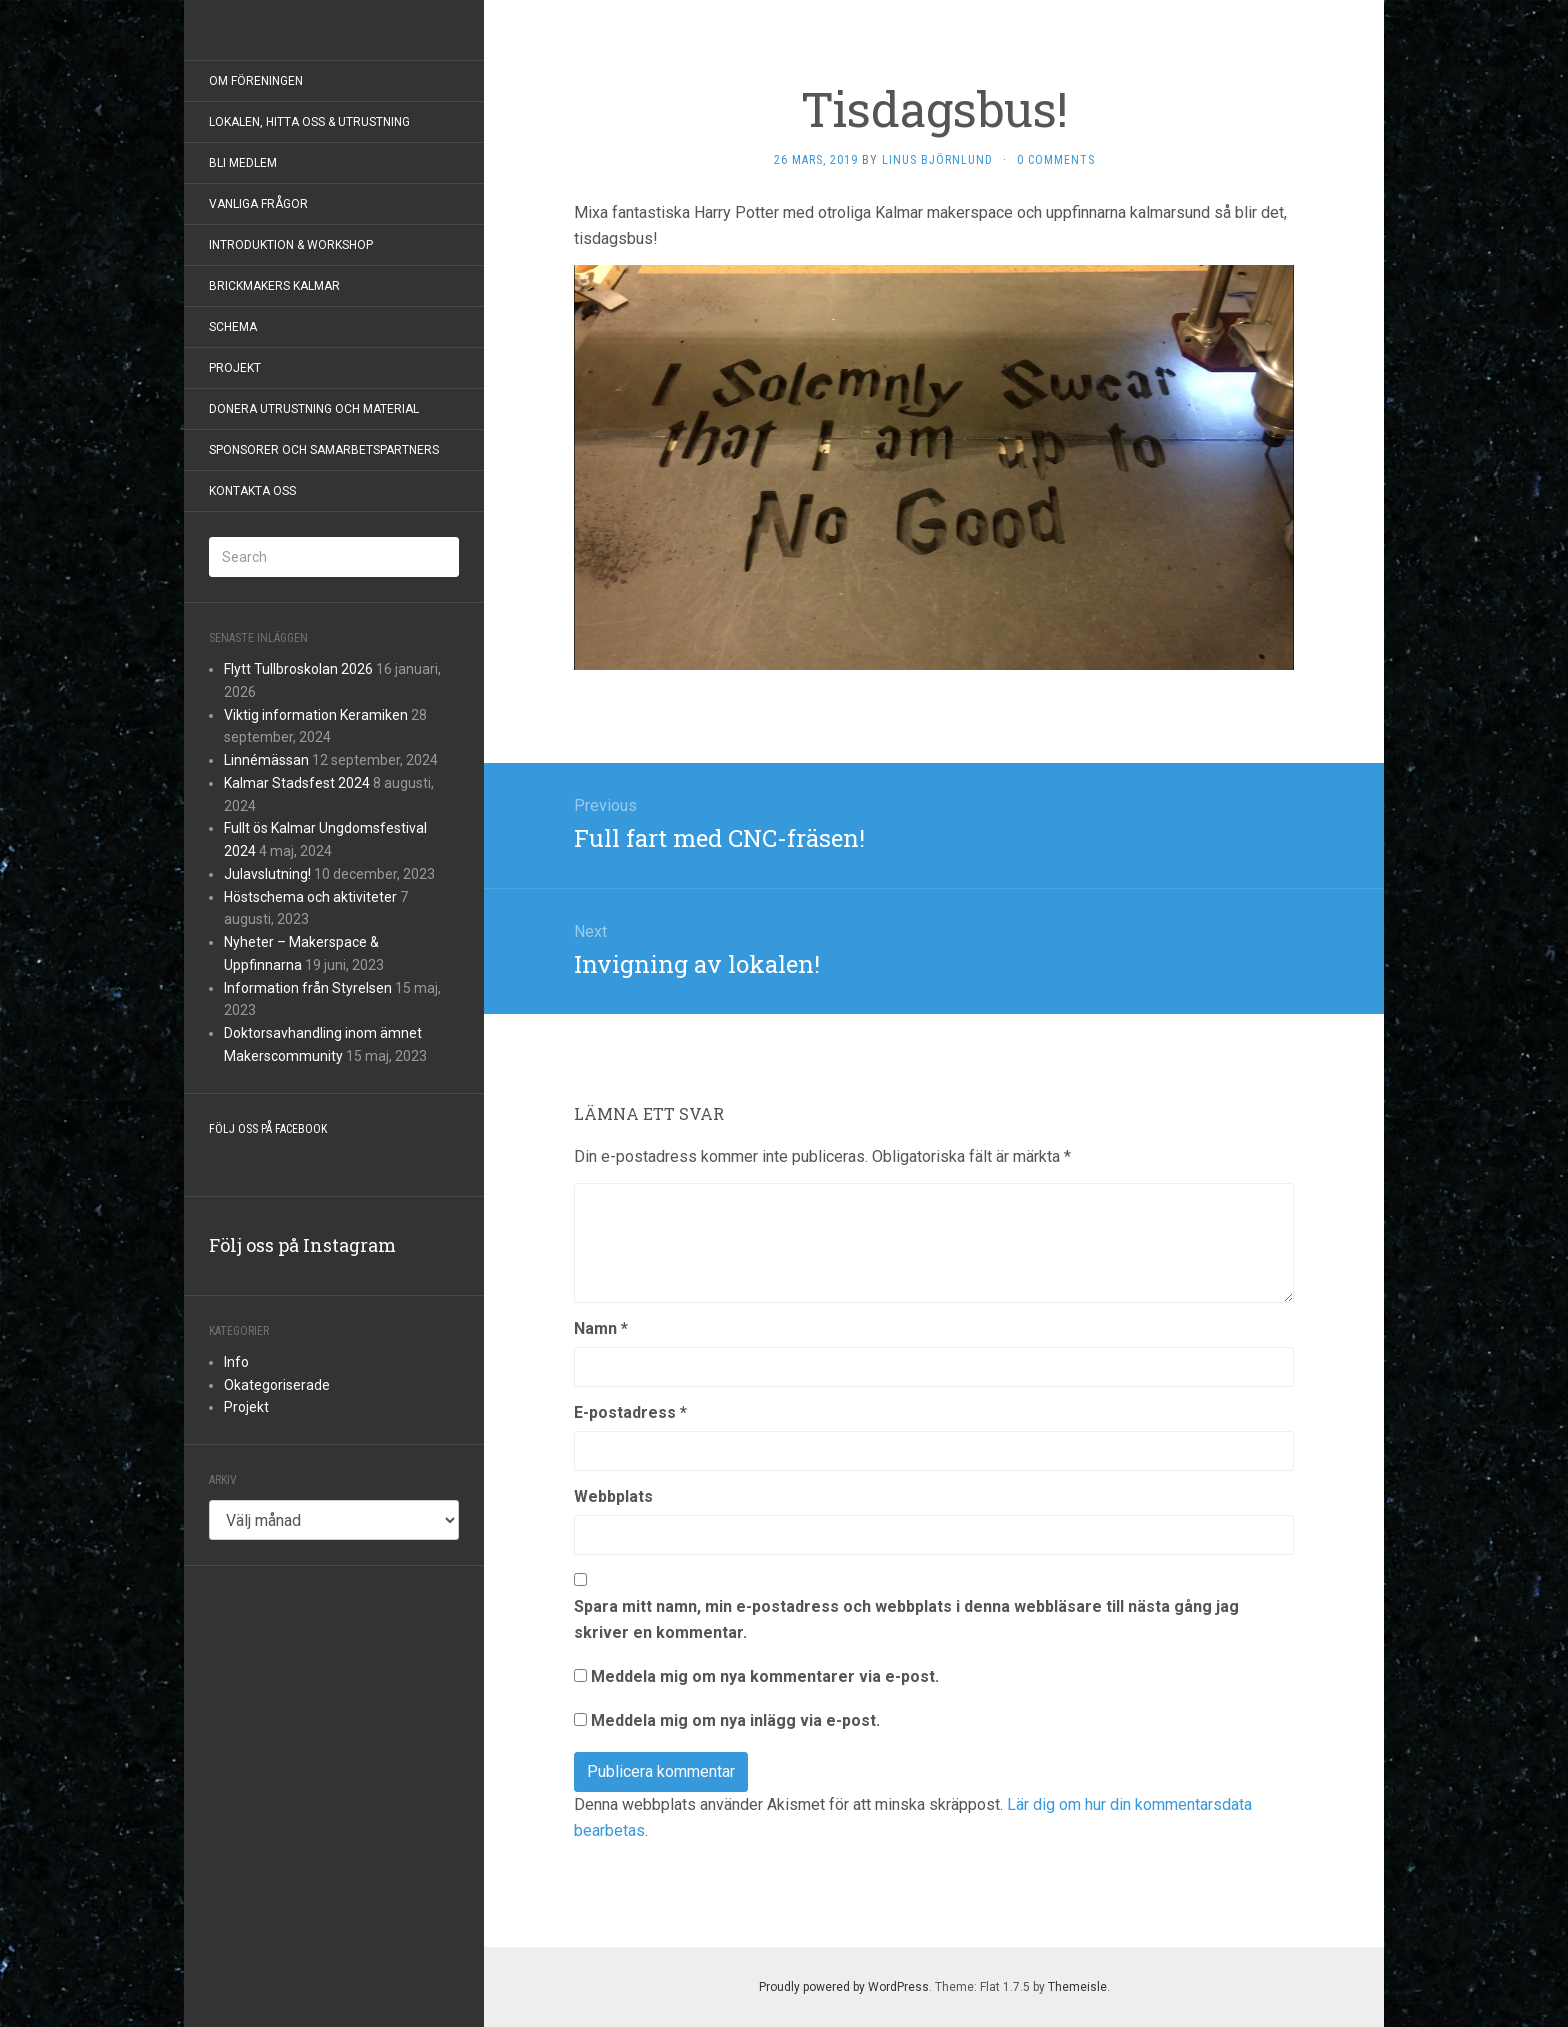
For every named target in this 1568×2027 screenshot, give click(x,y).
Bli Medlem (243, 163)
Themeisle (1077, 1987)
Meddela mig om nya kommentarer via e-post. (765, 1676)
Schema (233, 327)
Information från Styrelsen (308, 988)
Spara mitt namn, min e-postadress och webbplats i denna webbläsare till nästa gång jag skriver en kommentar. (906, 1619)
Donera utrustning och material (314, 409)
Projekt (235, 368)
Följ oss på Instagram (302, 1245)
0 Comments (1056, 160)
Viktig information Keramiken (316, 715)
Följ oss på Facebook (268, 1129)
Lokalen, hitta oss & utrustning (309, 122)
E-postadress (630, 1412)
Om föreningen (256, 81)
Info (236, 1362)
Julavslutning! (267, 874)
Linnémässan (266, 760)
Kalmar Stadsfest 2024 (297, 783)
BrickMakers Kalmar (274, 286)
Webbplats (613, 1496)
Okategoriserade (277, 1385)
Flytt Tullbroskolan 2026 (298, 669)
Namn (601, 1328)
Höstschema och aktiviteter (310, 897)
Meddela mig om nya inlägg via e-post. (735, 1720)
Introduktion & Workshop (291, 245)
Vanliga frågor (258, 204)
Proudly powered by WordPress (844, 1987)
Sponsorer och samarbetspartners (324, 450)
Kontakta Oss (252, 491)
